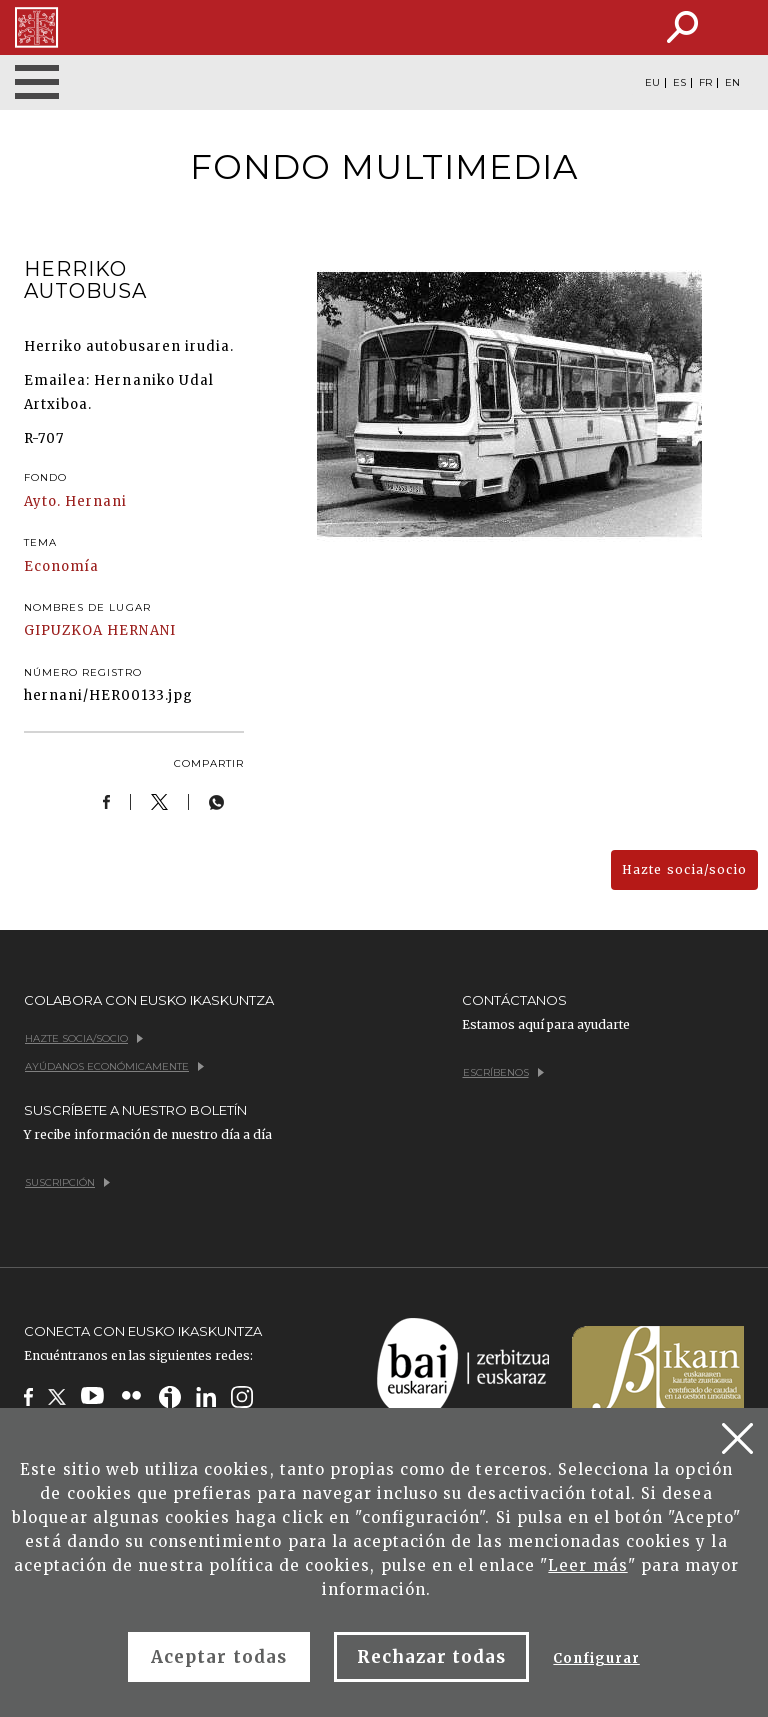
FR (705, 83)
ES (679, 83)
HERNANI (141, 630)
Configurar (596, 1658)
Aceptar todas (219, 1657)
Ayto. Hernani (76, 501)
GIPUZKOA (63, 630)
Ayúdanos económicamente (114, 1066)
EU (652, 83)
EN (732, 83)
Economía (61, 566)
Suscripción (67, 1182)
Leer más (587, 1565)
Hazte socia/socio (684, 869)
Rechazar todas (432, 1657)
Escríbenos (503, 1072)
